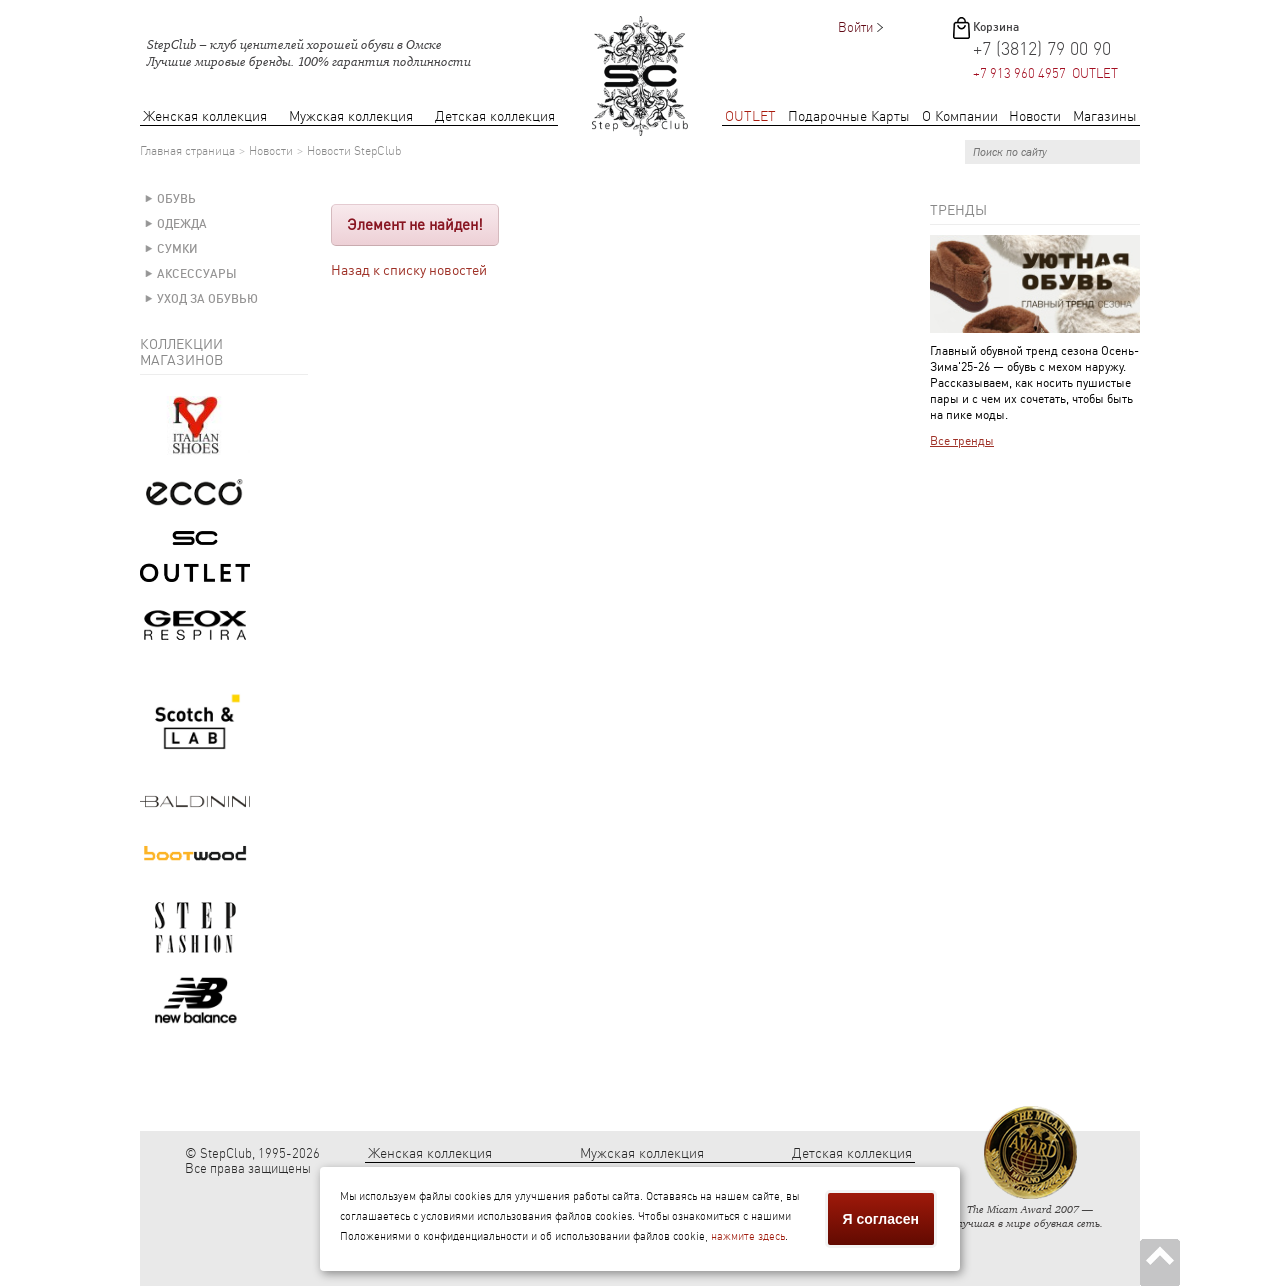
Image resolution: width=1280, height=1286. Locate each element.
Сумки (177, 249)
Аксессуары (197, 274)
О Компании (960, 116)
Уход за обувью (207, 299)
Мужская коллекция (351, 116)
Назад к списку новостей (409, 270)
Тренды (958, 210)
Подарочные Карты (849, 116)
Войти (855, 27)
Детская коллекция (495, 116)
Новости (1035, 116)
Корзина (996, 27)
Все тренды (962, 441)
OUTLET (750, 116)
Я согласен (881, 1219)
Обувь (176, 199)
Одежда (182, 224)
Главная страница (187, 151)
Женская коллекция (205, 116)
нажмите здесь (748, 1236)
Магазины (1105, 116)
